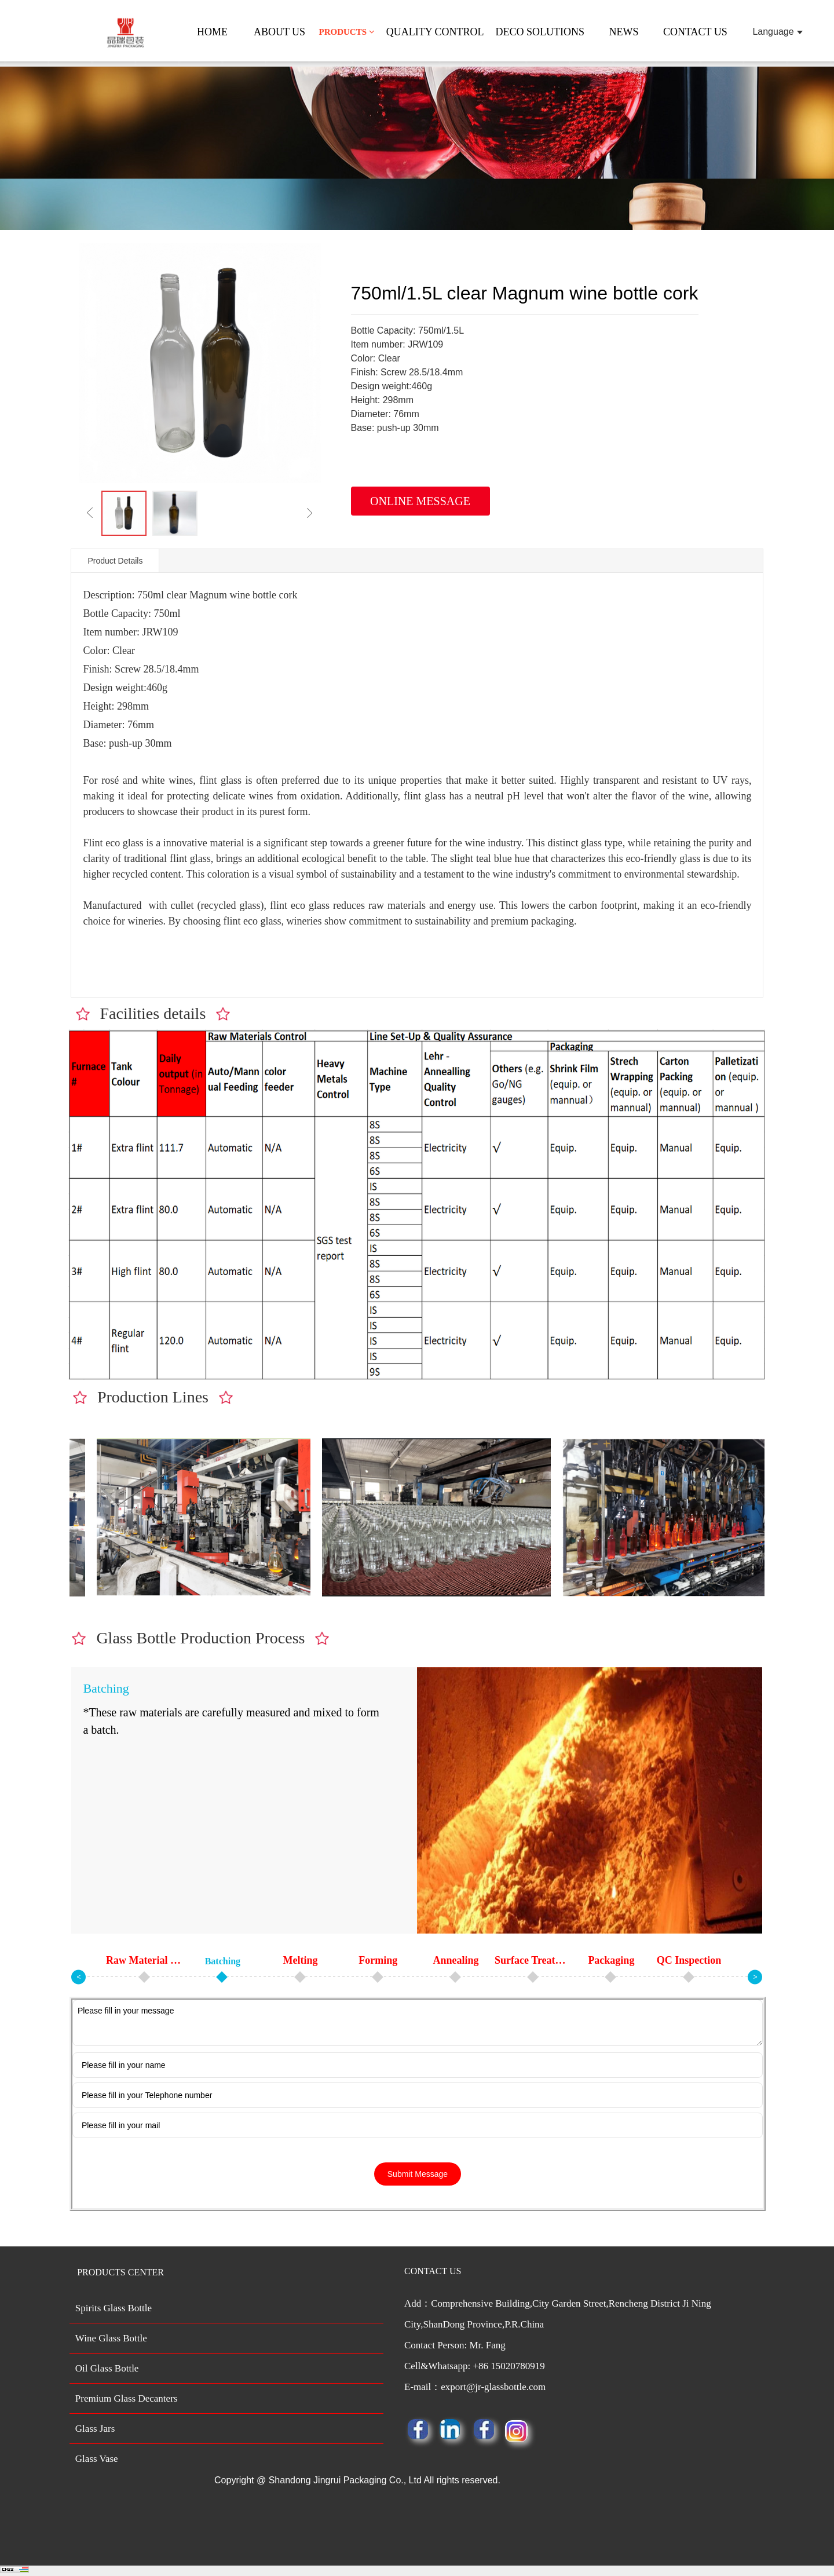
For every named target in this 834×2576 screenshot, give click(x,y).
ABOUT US (279, 32)
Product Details (114, 560)
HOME (212, 32)
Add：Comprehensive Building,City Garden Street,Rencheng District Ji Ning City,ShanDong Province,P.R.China (581, 2348)
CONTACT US (695, 32)
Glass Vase (96, 2458)
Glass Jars (95, 2428)
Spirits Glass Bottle (113, 2308)
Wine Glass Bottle (111, 2338)
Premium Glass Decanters (126, 2398)
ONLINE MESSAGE (420, 501)
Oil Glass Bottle (107, 2368)
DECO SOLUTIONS (540, 32)
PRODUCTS (346, 31)
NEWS (624, 32)
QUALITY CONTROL (435, 32)
